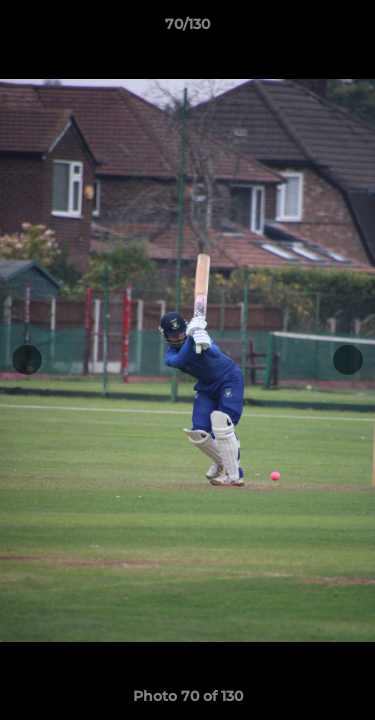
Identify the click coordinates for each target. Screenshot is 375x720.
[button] (351, 29)
